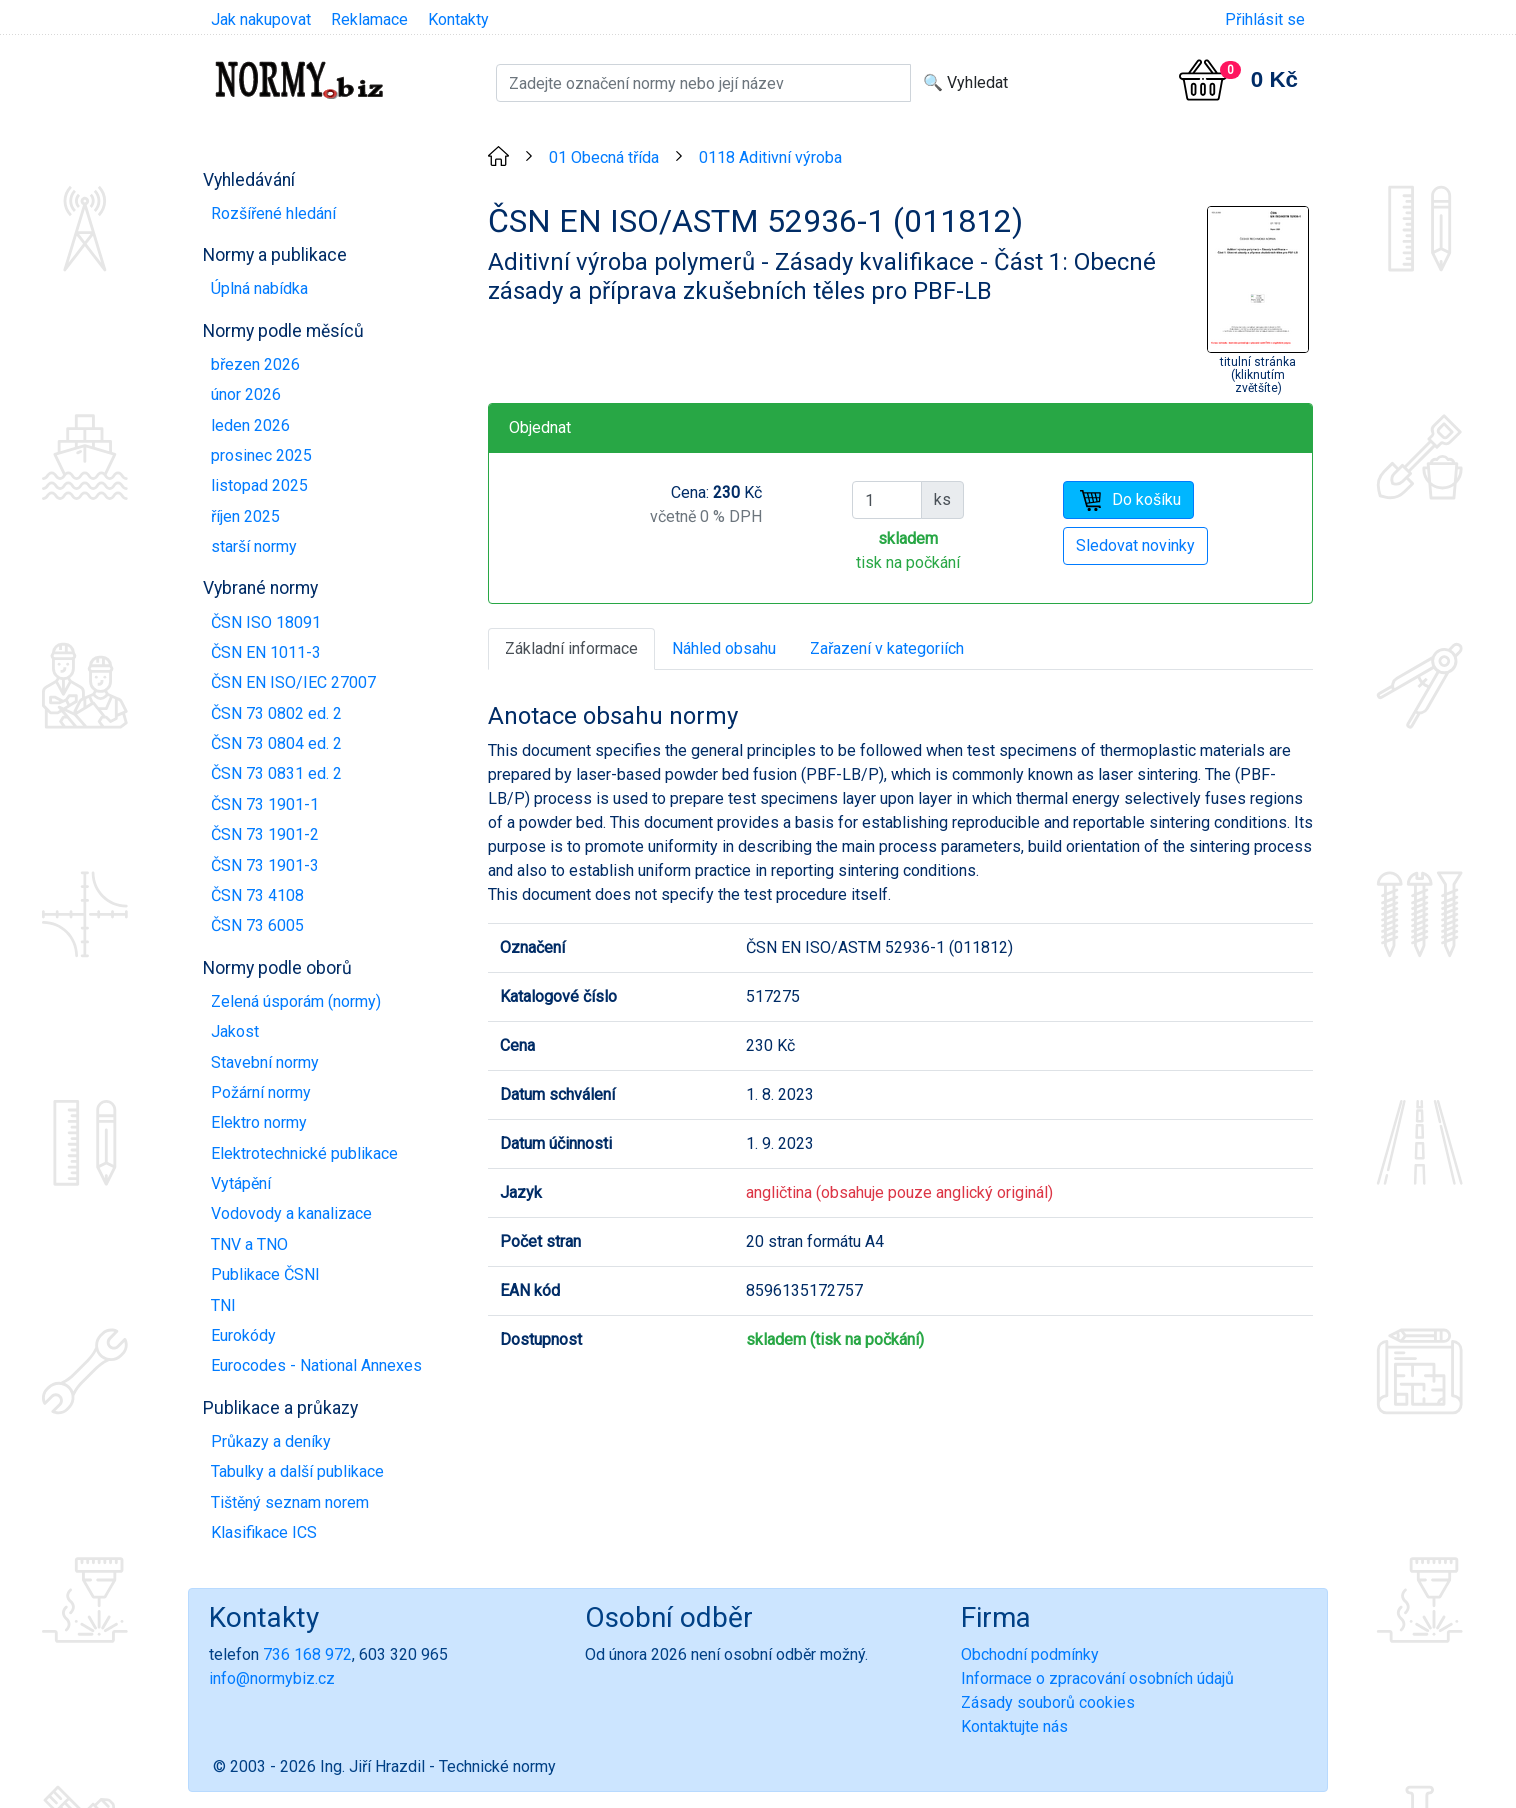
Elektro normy (259, 1122)
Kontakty (458, 19)
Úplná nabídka (259, 288)
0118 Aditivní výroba (770, 157)
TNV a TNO (249, 1244)
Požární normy (261, 1092)
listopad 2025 (259, 485)
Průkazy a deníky (271, 1441)
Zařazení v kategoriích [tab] (887, 648)
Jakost (235, 1031)
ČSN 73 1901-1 (265, 804)
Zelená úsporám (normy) (296, 1001)
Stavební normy (265, 1062)
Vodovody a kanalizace (291, 1213)
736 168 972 (307, 1654)
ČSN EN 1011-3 (266, 652)
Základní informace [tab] (571, 648)
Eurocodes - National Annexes (316, 1365)
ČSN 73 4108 (257, 895)
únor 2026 (246, 394)
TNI (223, 1305)
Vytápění (241, 1183)
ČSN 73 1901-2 (265, 834)
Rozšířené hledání (273, 213)
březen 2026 (255, 364)
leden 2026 (250, 425)
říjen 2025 (245, 516)
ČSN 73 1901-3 (265, 865)
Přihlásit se (1265, 19)
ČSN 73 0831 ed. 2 (276, 773)
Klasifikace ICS (264, 1532)
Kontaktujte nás (1014, 1726)
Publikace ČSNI (265, 1274)
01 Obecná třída (604, 157)
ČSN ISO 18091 (266, 622)
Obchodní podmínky (1030, 1654)
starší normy (254, 546)
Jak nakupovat (261, 19)
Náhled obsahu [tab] (724, 648)
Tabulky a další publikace (297, 1471)
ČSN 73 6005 (257, 925)
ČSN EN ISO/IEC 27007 (293, 682)
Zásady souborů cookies (1048, 1702)
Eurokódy (243, 1335)
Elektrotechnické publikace (304, 1153)
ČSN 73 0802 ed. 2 (276, 713)
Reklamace (369, 19)
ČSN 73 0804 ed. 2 (276, 743)
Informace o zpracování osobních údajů (1097, 1678)
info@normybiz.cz (272, 1678)
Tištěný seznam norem (290, 1502)
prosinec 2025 (261, 455)
